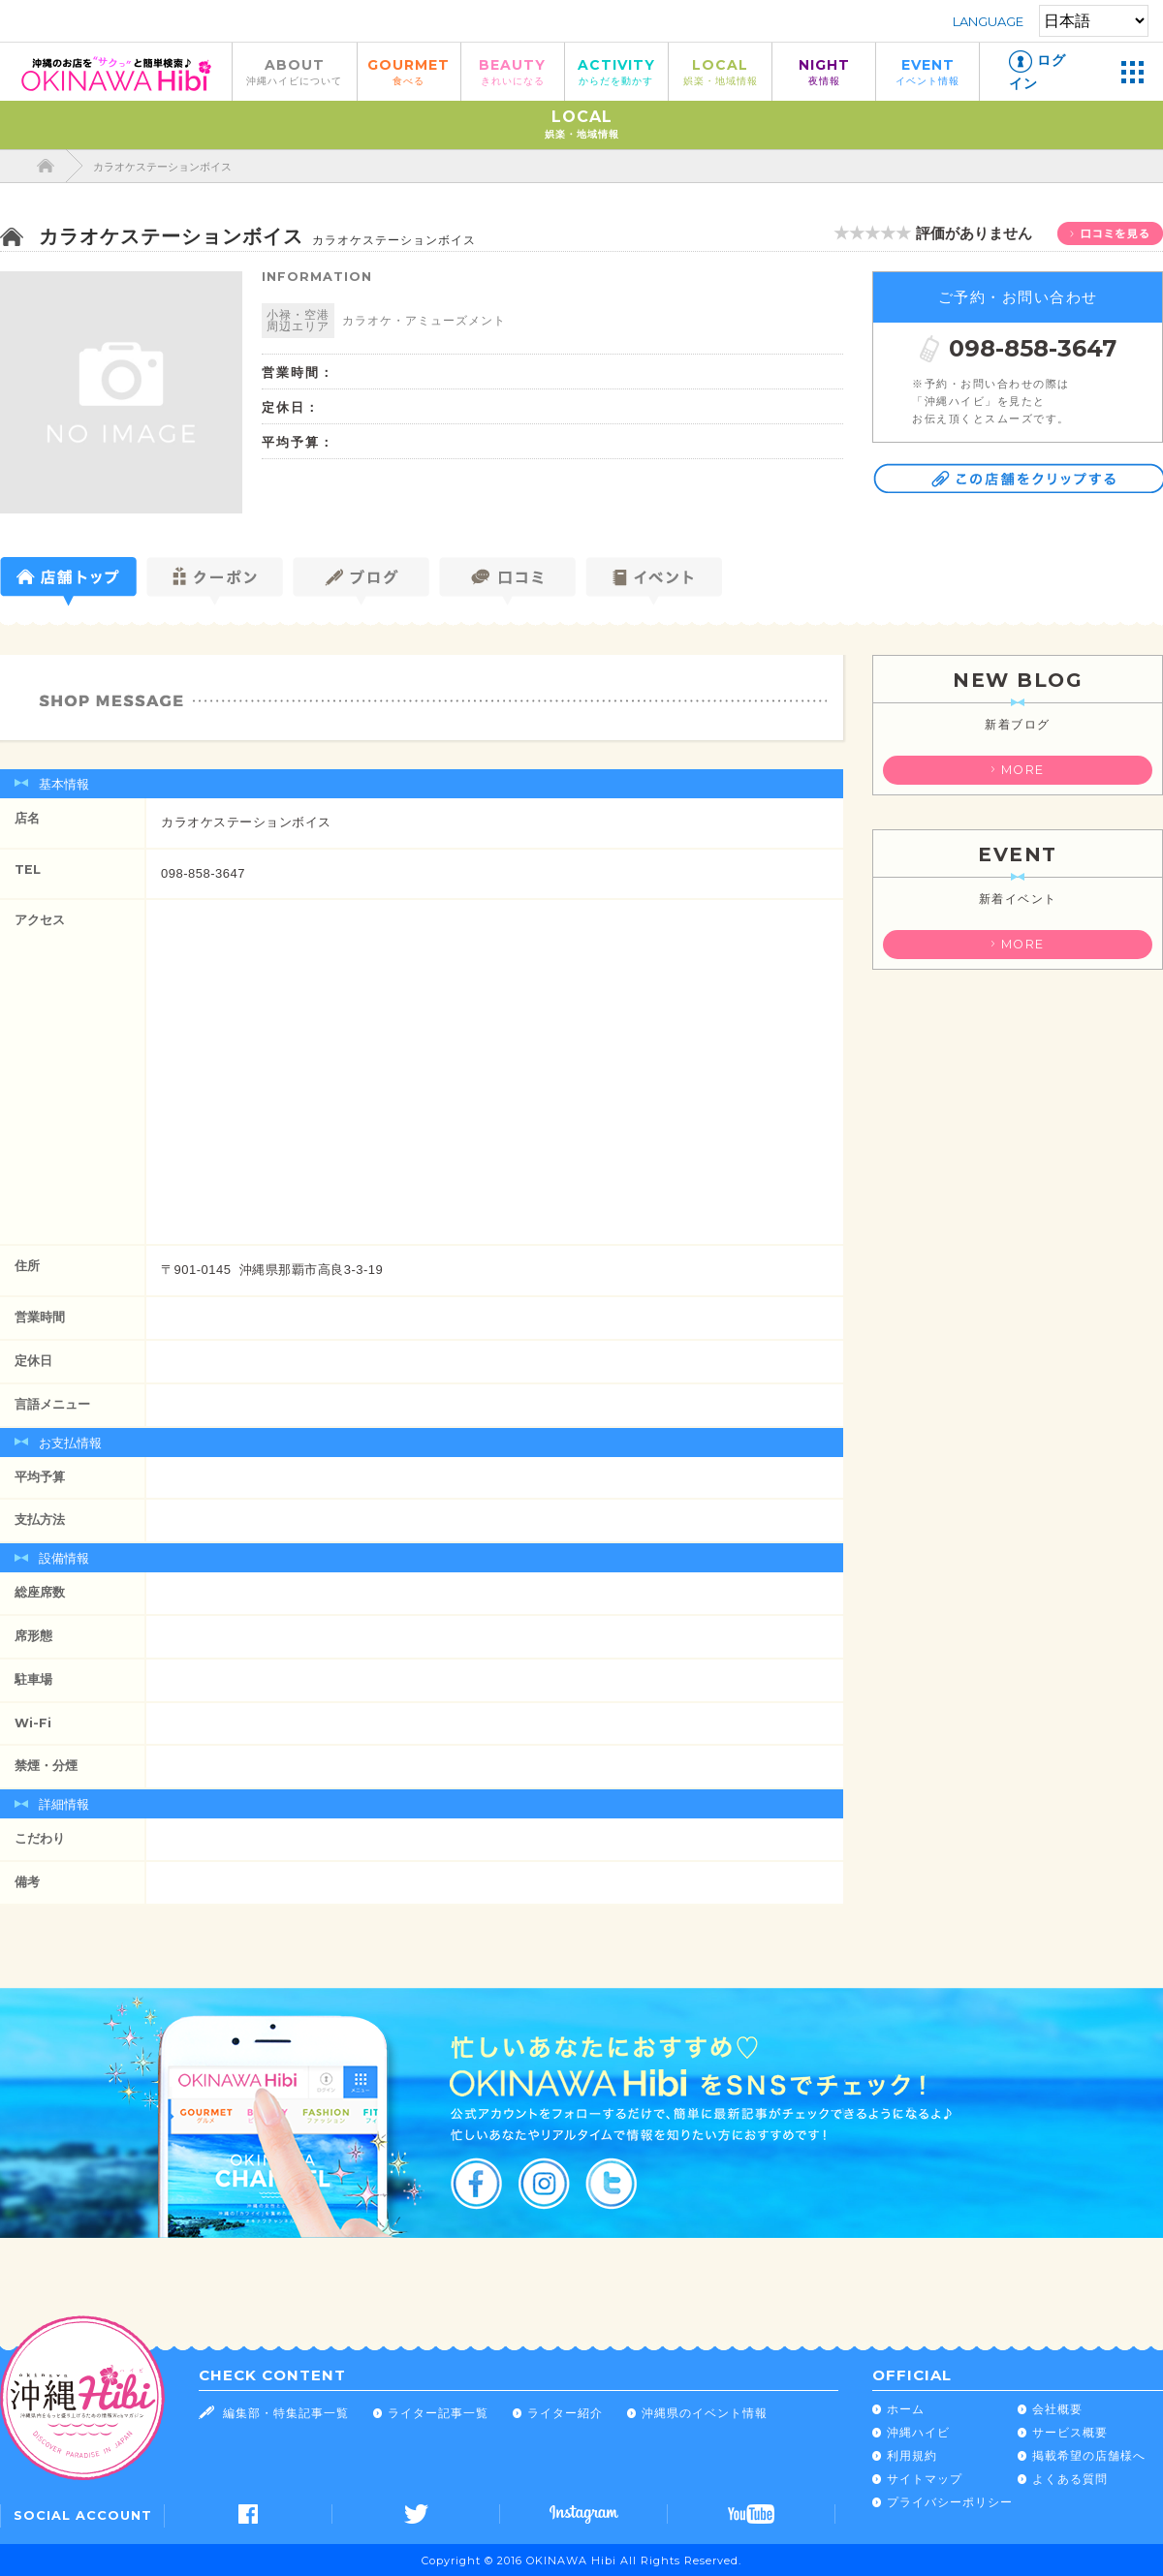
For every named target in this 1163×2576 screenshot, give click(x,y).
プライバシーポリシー (950, 2502)
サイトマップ (924, 2478)
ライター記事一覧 (438, 2412)
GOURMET (409, 71)
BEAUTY (512, 71)
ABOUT (295, 71)
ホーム (906, 2409)
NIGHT (823, 71)
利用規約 (912, 2455)
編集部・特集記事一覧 (286, 2412)
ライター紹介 (565, 2412)
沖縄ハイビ (918, 2432)
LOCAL (720, 71)
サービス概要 (1070, 2432)
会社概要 (1057, 2409)
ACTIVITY (616, 71)
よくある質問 (1070, 2478)
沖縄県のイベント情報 (705, 2412)
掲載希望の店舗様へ (1089, 2455)
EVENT (927, 71)
